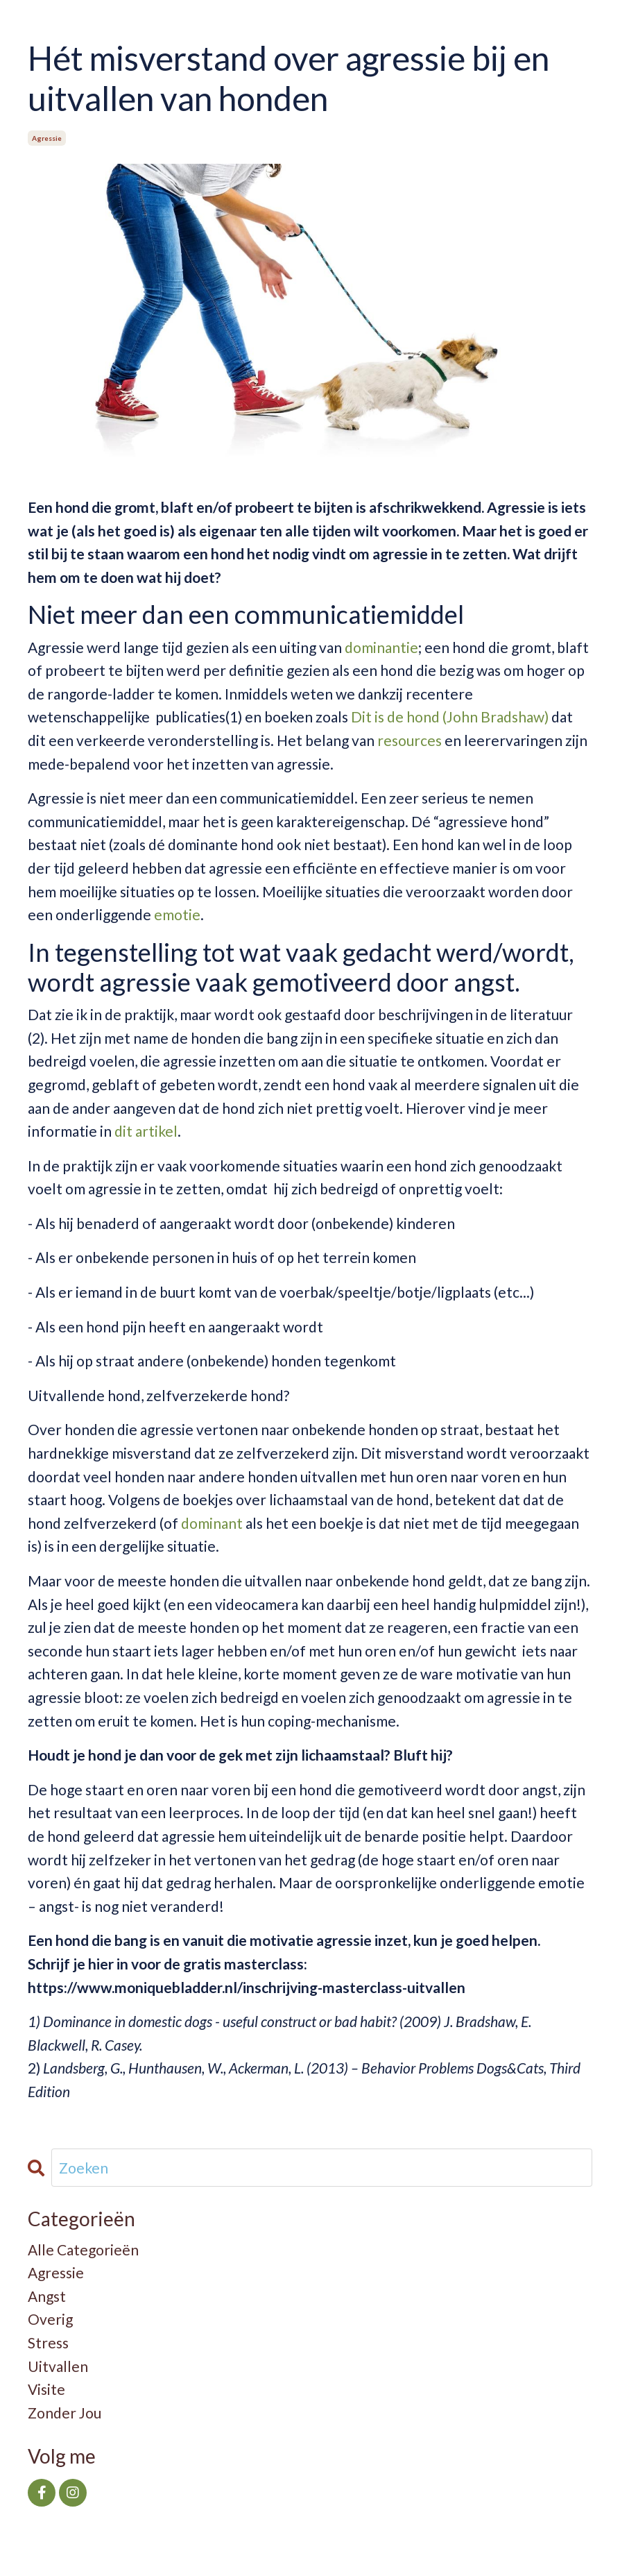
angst (47, 2296)
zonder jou (64, 2412)
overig (50, 2319)
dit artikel (146, 1130)
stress (48, 2342)
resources (409, 740)
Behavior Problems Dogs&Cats (452, 2067)
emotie (177, 914)
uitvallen (58, 2366)
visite (46, 2389)
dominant (213, 1523)
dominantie (381, 647)
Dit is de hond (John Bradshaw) (450, 716)
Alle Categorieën (83, 2249)
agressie (47, 138)
